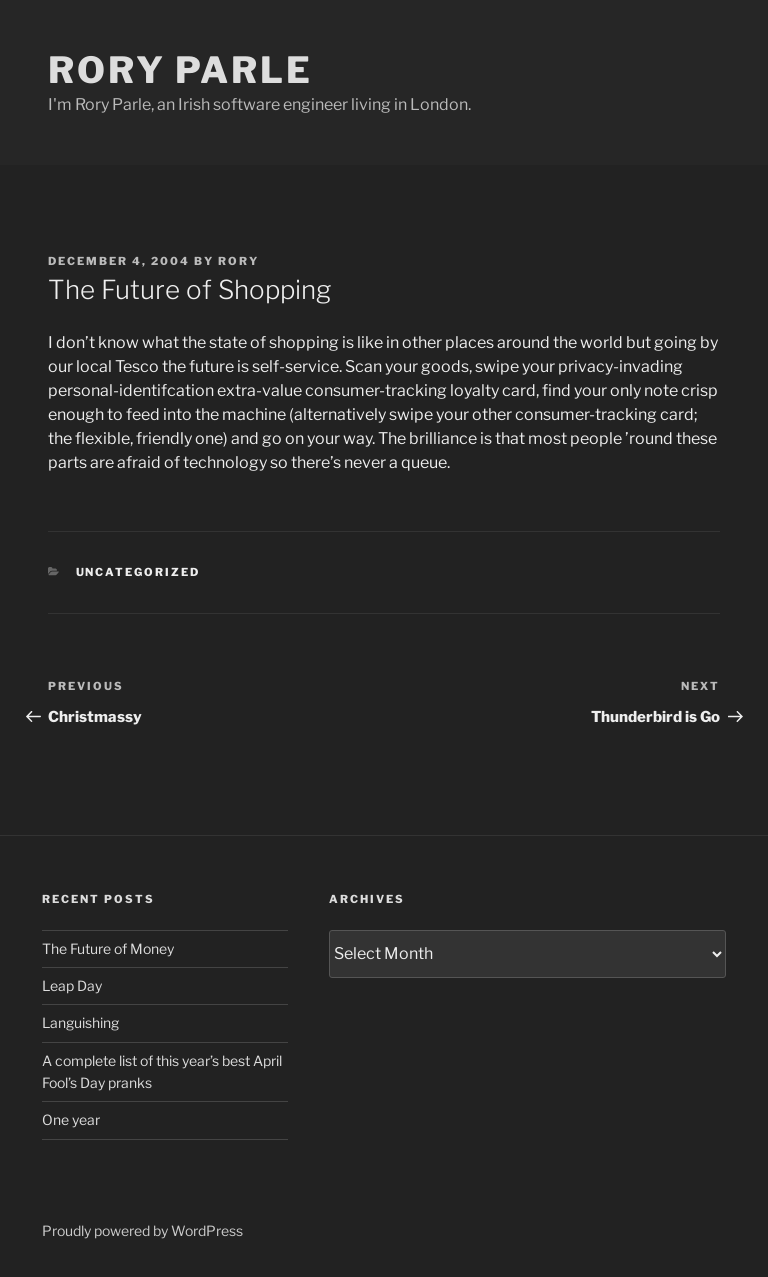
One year (71, 1119)
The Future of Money (108, 948)
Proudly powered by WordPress (142, 1230)
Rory (238, 261)
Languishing (80, 1022)
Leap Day (72, 985)
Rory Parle (180, 70)
